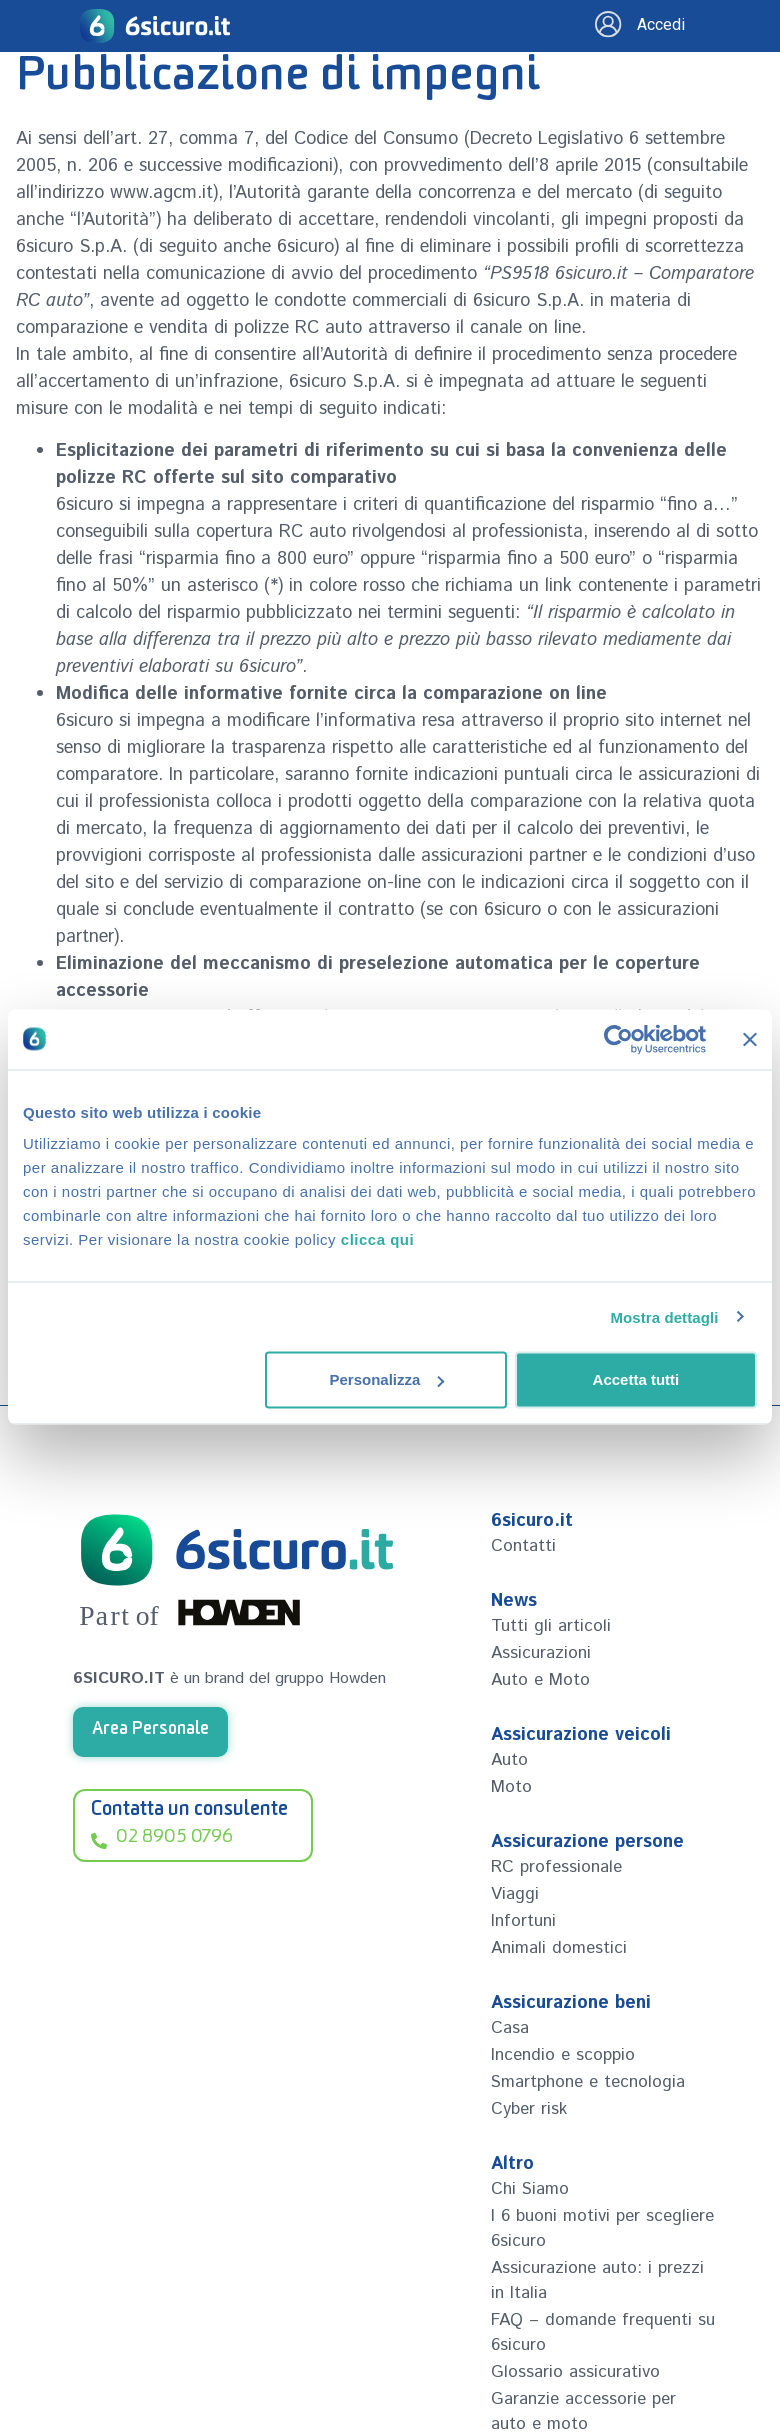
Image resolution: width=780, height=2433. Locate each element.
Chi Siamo (530, 2189)
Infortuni (523, 1921)
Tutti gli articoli (551, 1626)
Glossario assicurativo (575, 2372)
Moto (511, 1787)
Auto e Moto (540, 1680)
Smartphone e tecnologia (588, 2082)
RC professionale (556, 1867)
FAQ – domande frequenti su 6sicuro (603, 2332)
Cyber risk (529, 2109)
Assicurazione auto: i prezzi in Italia (597, 2280)
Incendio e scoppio (563, 2055)
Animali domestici (559, 1948)
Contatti (523, 1546)
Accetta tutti (636, 1379)
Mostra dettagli (664, 1316)
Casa (510, 2028)
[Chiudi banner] (750, 1039)
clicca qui (377, 1239)
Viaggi (515, 1894)
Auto (509, 1760)
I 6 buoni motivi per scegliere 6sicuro (602, 2228)
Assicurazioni (541, 1653)
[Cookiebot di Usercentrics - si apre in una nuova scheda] (618, 1039)
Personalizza (386, 1379)
